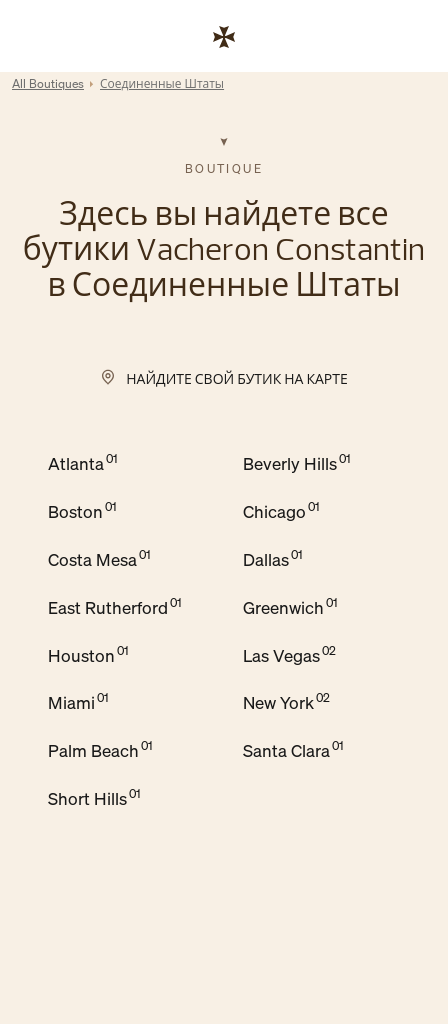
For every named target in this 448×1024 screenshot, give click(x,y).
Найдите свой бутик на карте (236, 378)
